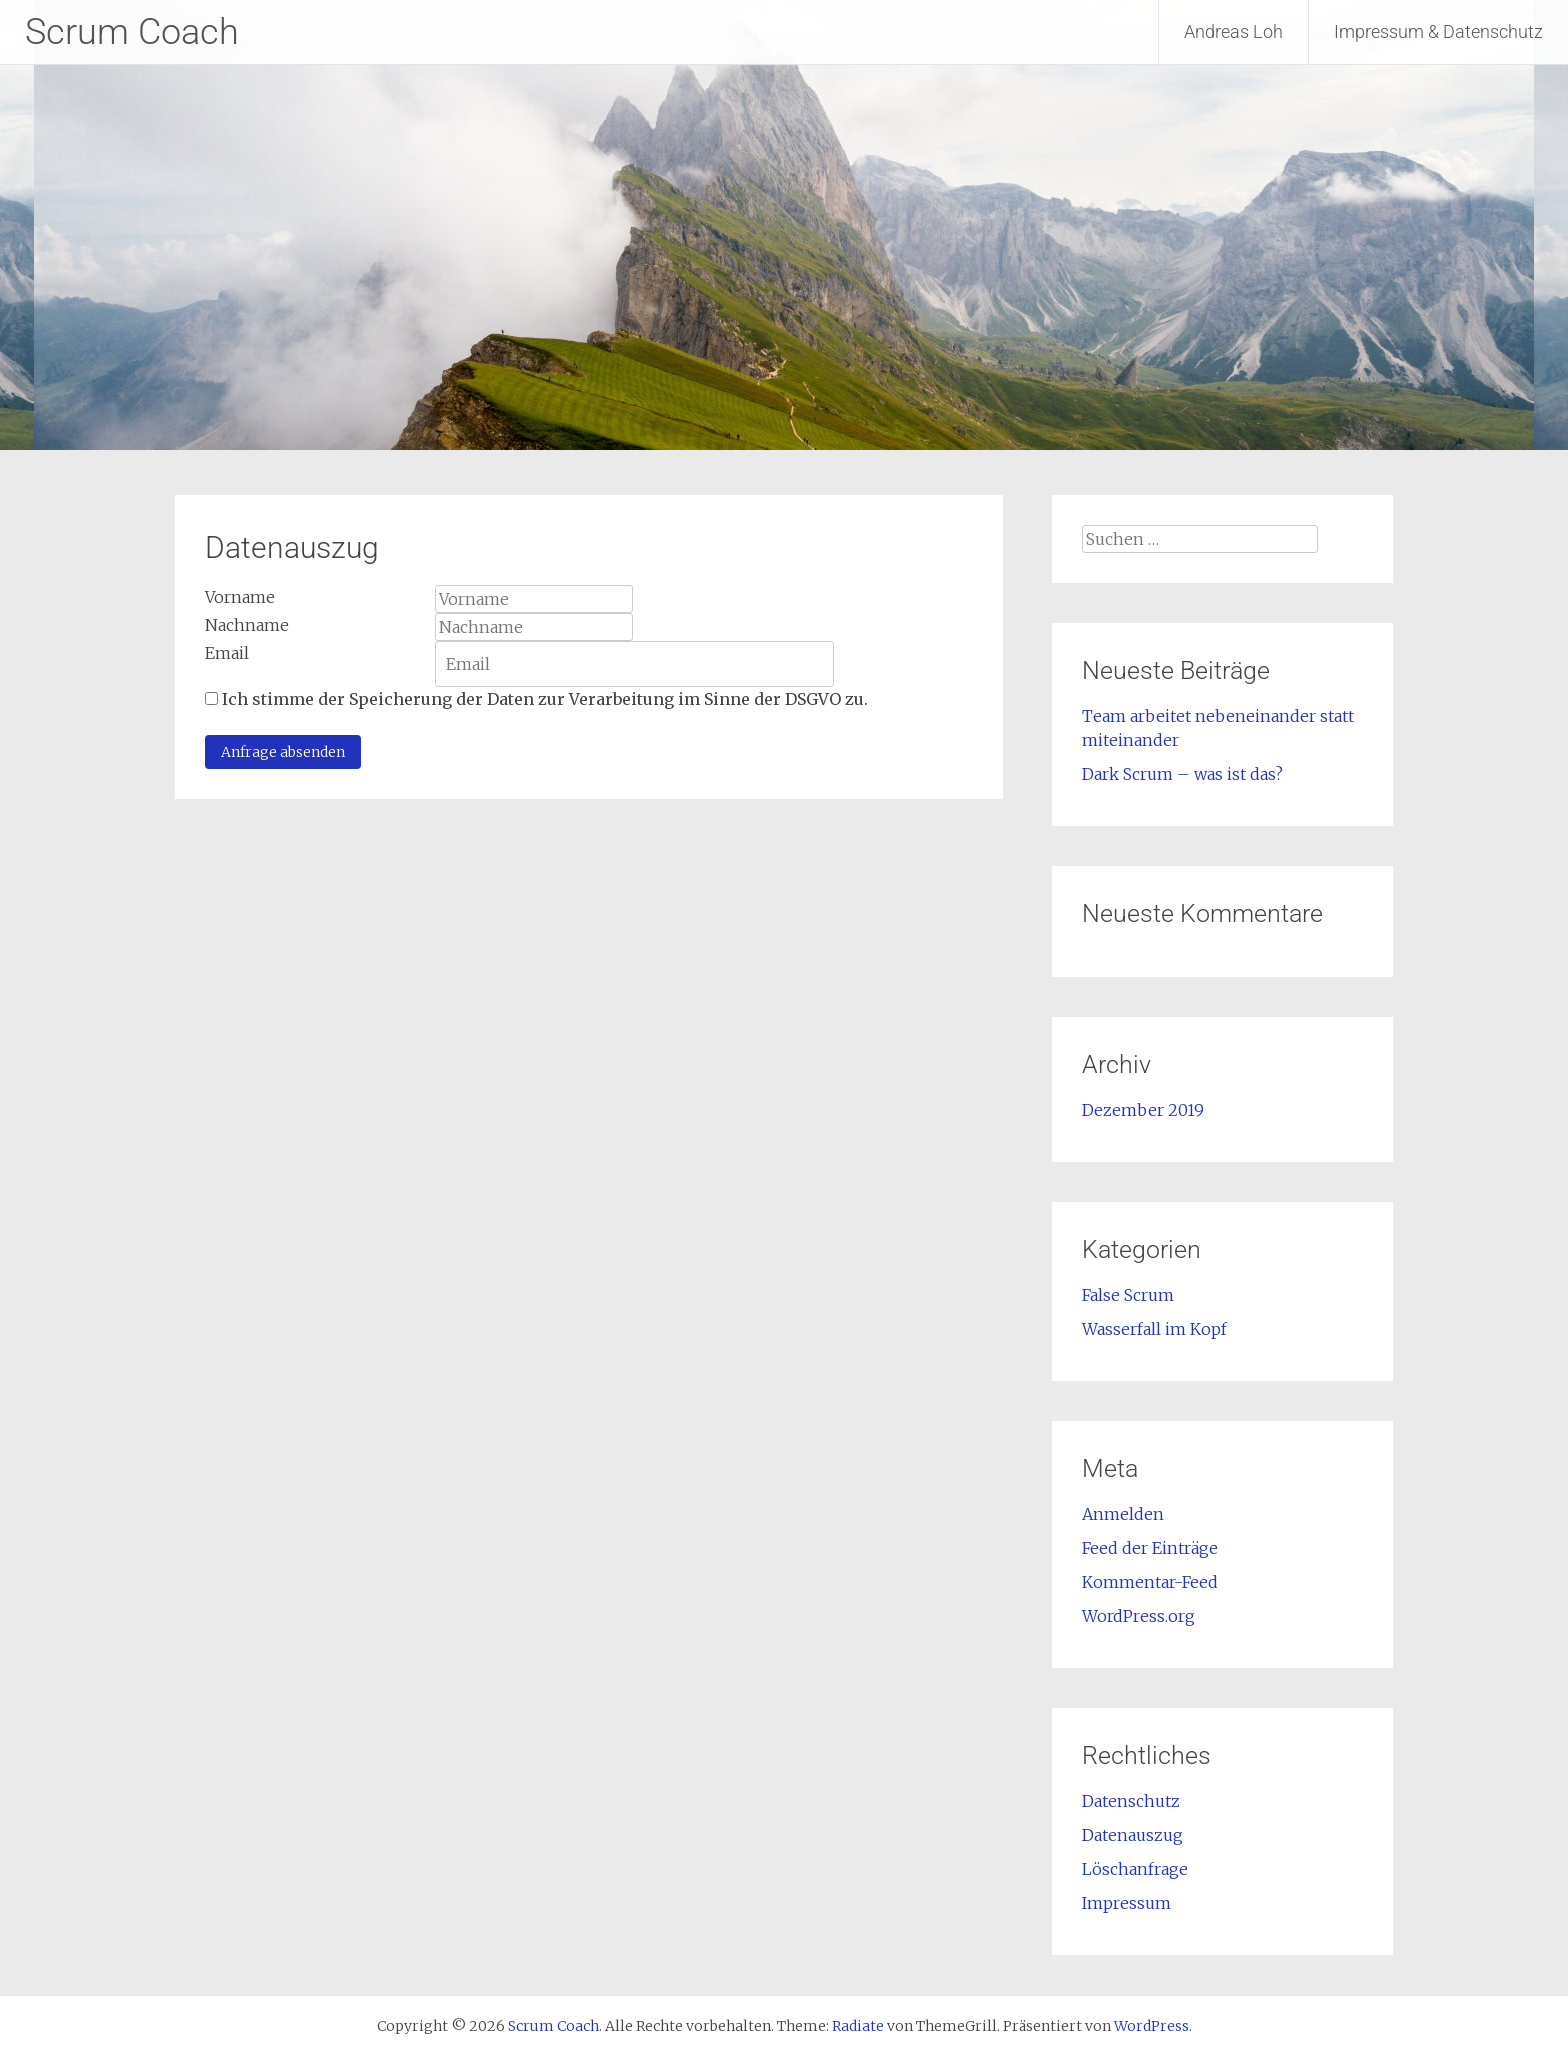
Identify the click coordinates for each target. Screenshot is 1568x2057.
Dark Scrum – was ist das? (1182, 774)
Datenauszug (1132, 1835)
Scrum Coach (132, 32)
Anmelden (1123, 1514)
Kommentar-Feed (1150, 1582)
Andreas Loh (1233, 31)
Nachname (247, 625)
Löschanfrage (1135, 1869)
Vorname (240, 597)
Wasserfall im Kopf (1154, 1329)
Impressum (1126, 1903)
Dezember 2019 (1143, 1110)
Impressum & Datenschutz (1438, 31)
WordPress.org (1138, 1616)
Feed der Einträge (1150, 1548)
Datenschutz (1131, 1801)
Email (227, 653)
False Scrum (1128, 1295)
